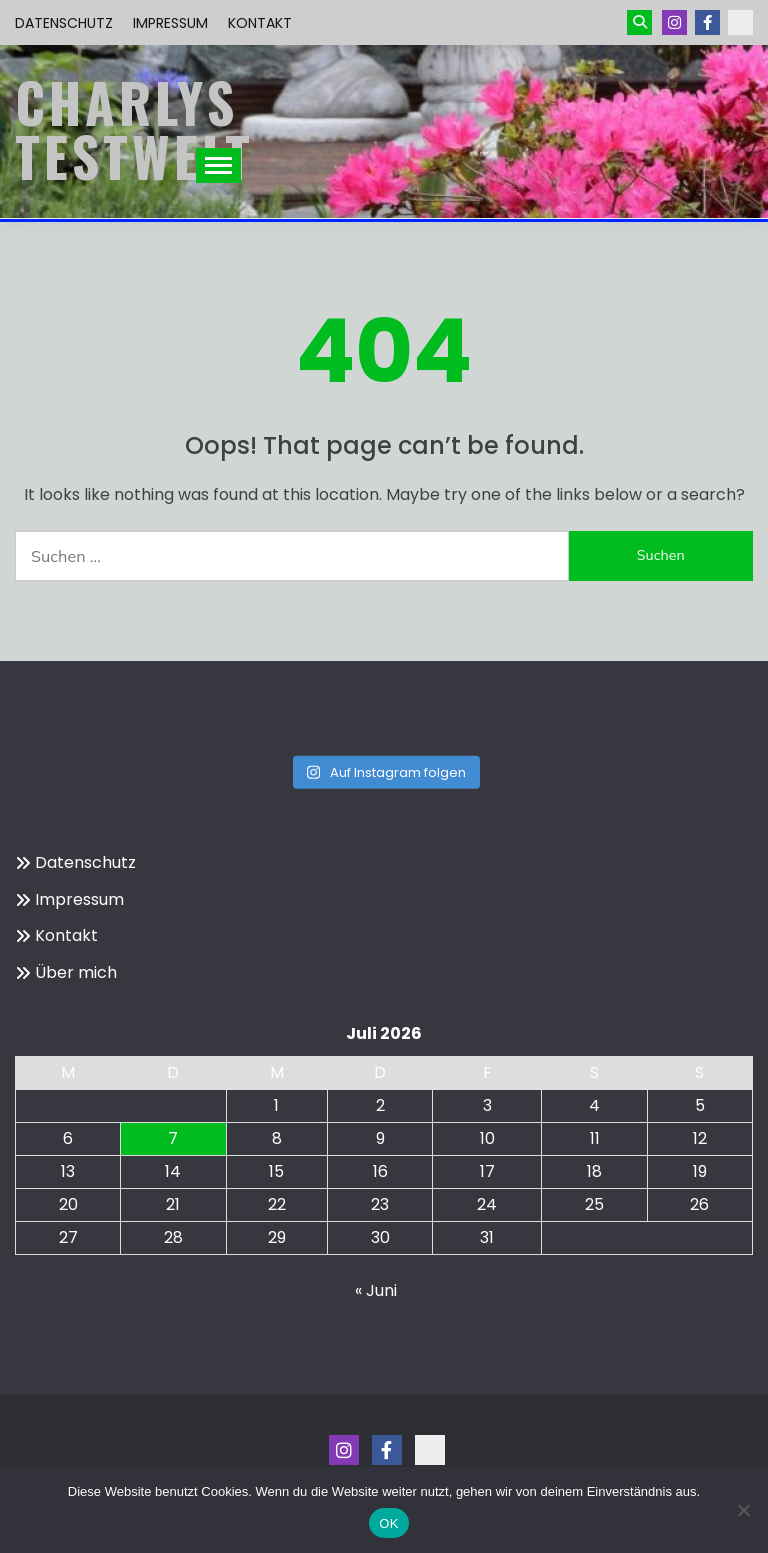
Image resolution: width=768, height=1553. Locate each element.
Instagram (674, 22)
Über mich (76, 972)
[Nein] (743, 1510)
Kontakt (260, 23)
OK (388, 1523)
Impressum (170, 23)
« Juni (376, 1290)
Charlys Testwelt (134, 129)
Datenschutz (64, 23)
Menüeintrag (707, 22)
